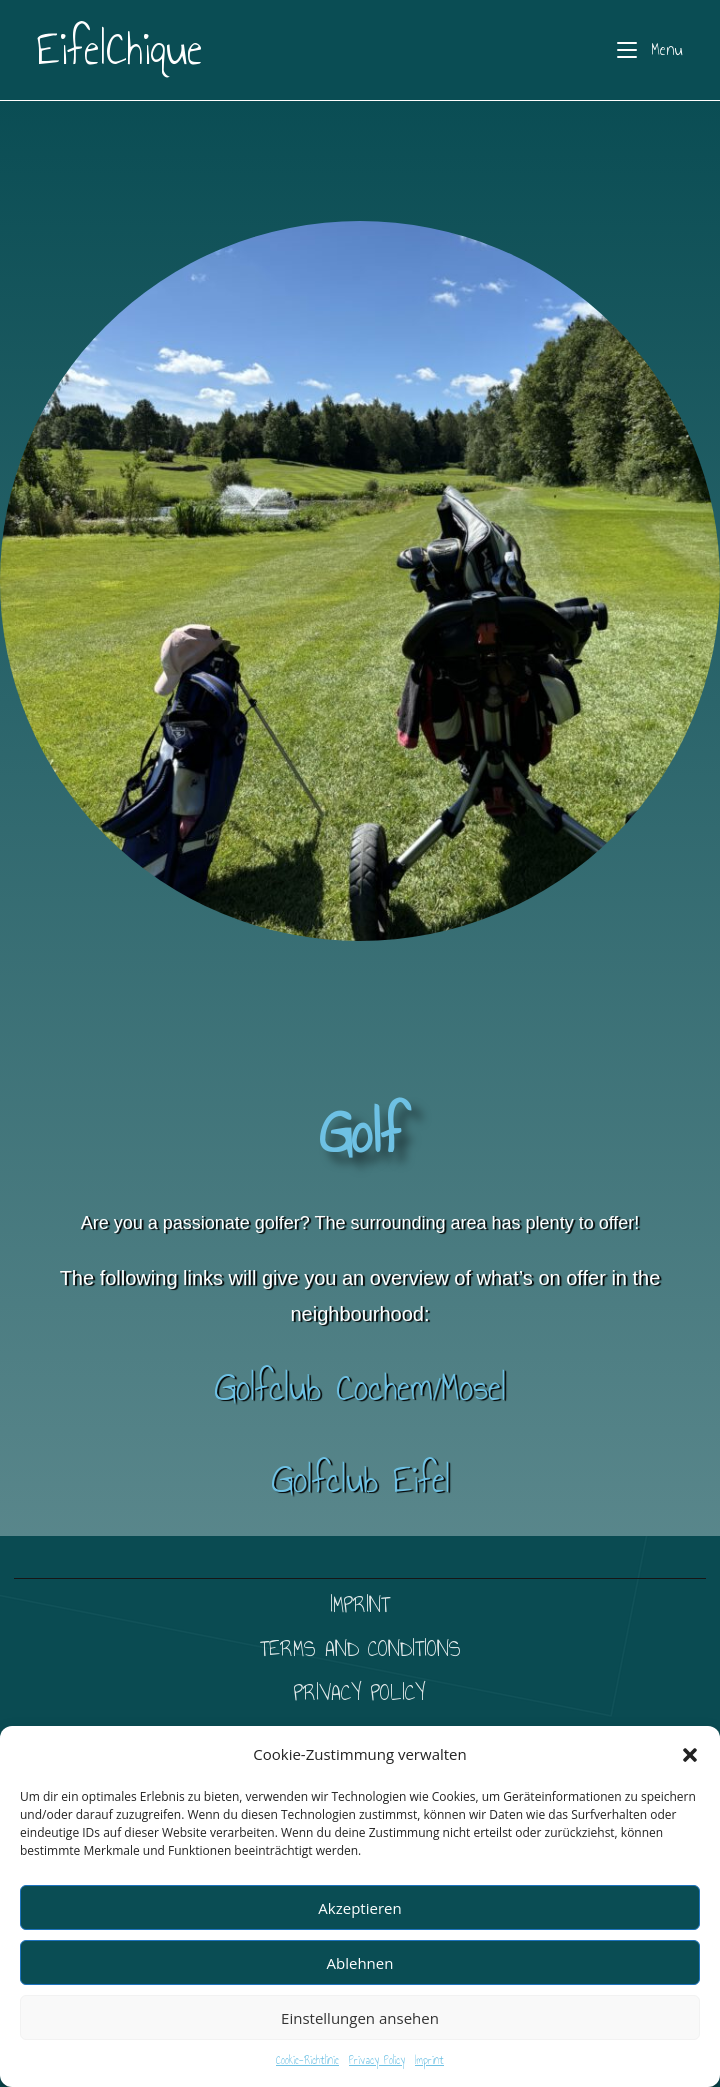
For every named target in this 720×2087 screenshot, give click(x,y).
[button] (690, 1755)
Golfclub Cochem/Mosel (360, 1387)
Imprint (429, 2060)
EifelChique (119, 49)
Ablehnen (360, 1963)
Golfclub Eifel (360, 1479)
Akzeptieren (359, 1908)
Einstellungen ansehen (360, 2018)
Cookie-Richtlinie (307, 2060)
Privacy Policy (377, 2060)
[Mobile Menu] (650, 50)
